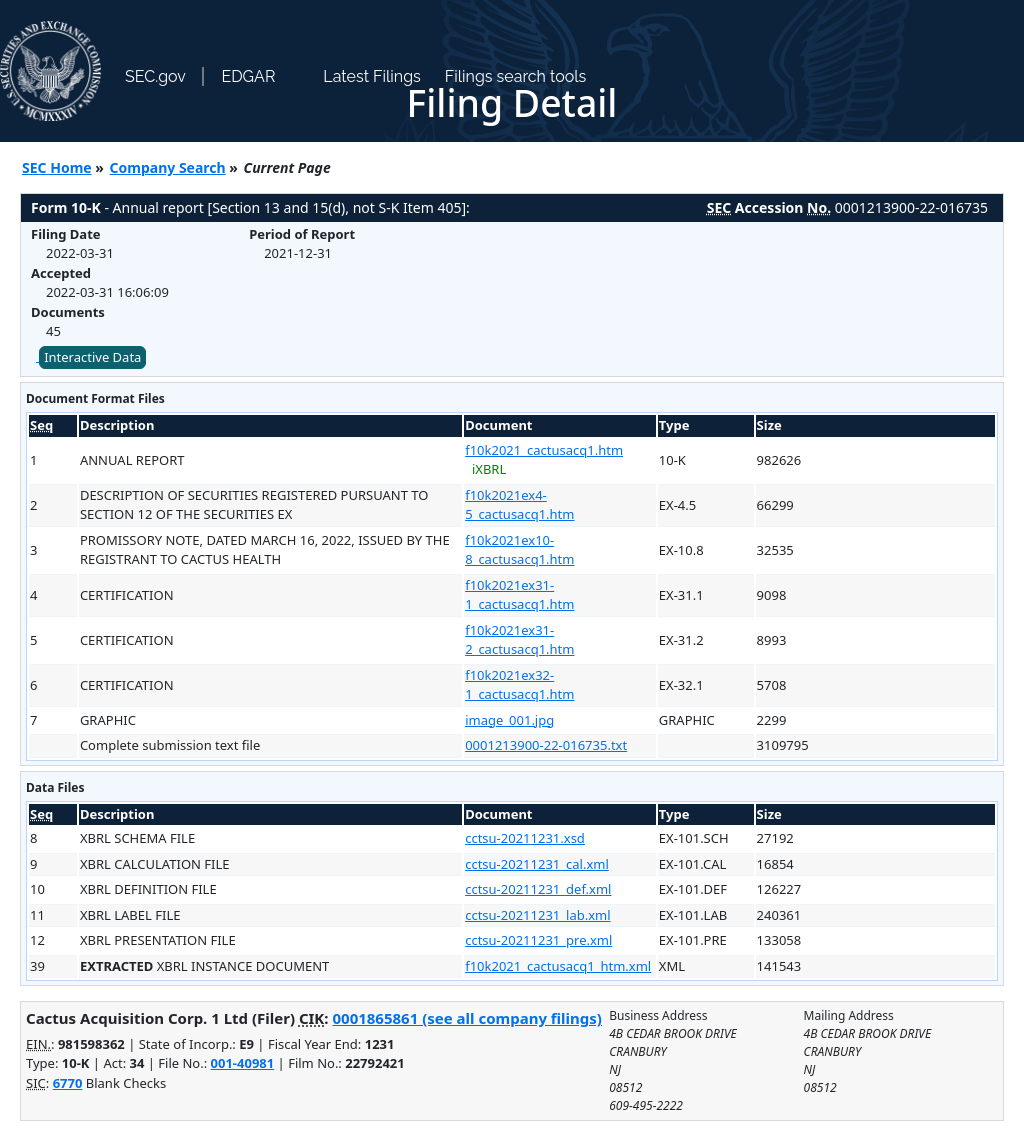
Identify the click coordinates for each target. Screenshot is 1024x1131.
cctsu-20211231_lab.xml (537, 915)
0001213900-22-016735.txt (546, 745)
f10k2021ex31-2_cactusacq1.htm (519, 640)
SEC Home (57, 167)
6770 (68, 1083)
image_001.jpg (509, 720)
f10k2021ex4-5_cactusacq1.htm (519, 505)
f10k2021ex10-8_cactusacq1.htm (519, 550)
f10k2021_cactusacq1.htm (544, 450)
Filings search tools (516, 76)
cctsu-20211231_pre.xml (538, 940)
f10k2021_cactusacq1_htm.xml (558, 966)
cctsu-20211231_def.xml (538, 889)
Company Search (168, 167)
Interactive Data (92, 357)
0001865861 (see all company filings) (466, 1018)
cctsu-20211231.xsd (525, 838)
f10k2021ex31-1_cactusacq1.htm (519, 595)
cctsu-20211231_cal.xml (537, 864)
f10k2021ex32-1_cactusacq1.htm (519, 685)
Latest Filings (371, 76)
